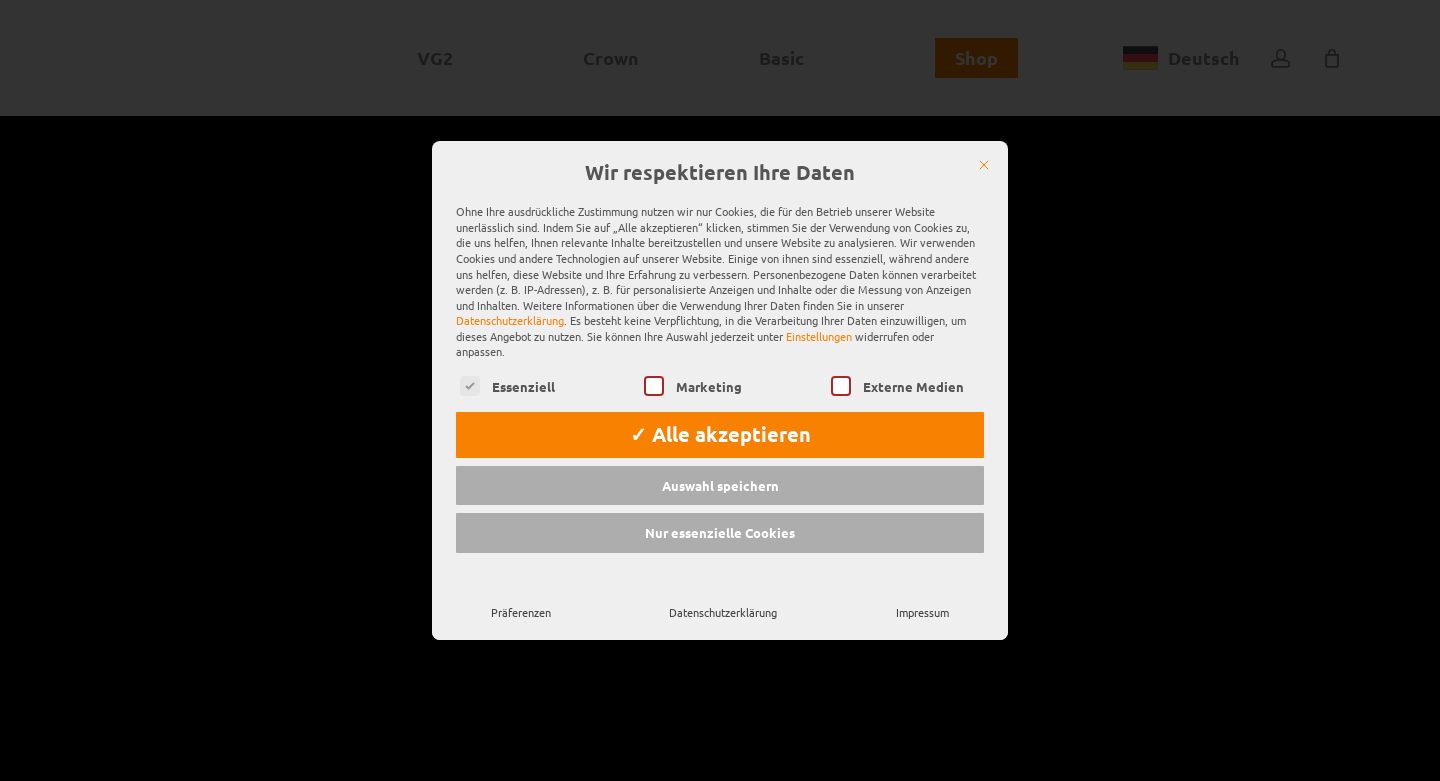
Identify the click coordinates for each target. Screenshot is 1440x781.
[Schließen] (984, 138)
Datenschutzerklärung (510, 294)
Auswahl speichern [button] (720, 459)
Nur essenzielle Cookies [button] (720, 506)
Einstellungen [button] (819, 310)
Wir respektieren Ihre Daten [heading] (720, 146)
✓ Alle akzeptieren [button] (720, 408)
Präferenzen (521, 586)
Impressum (922, 586)
